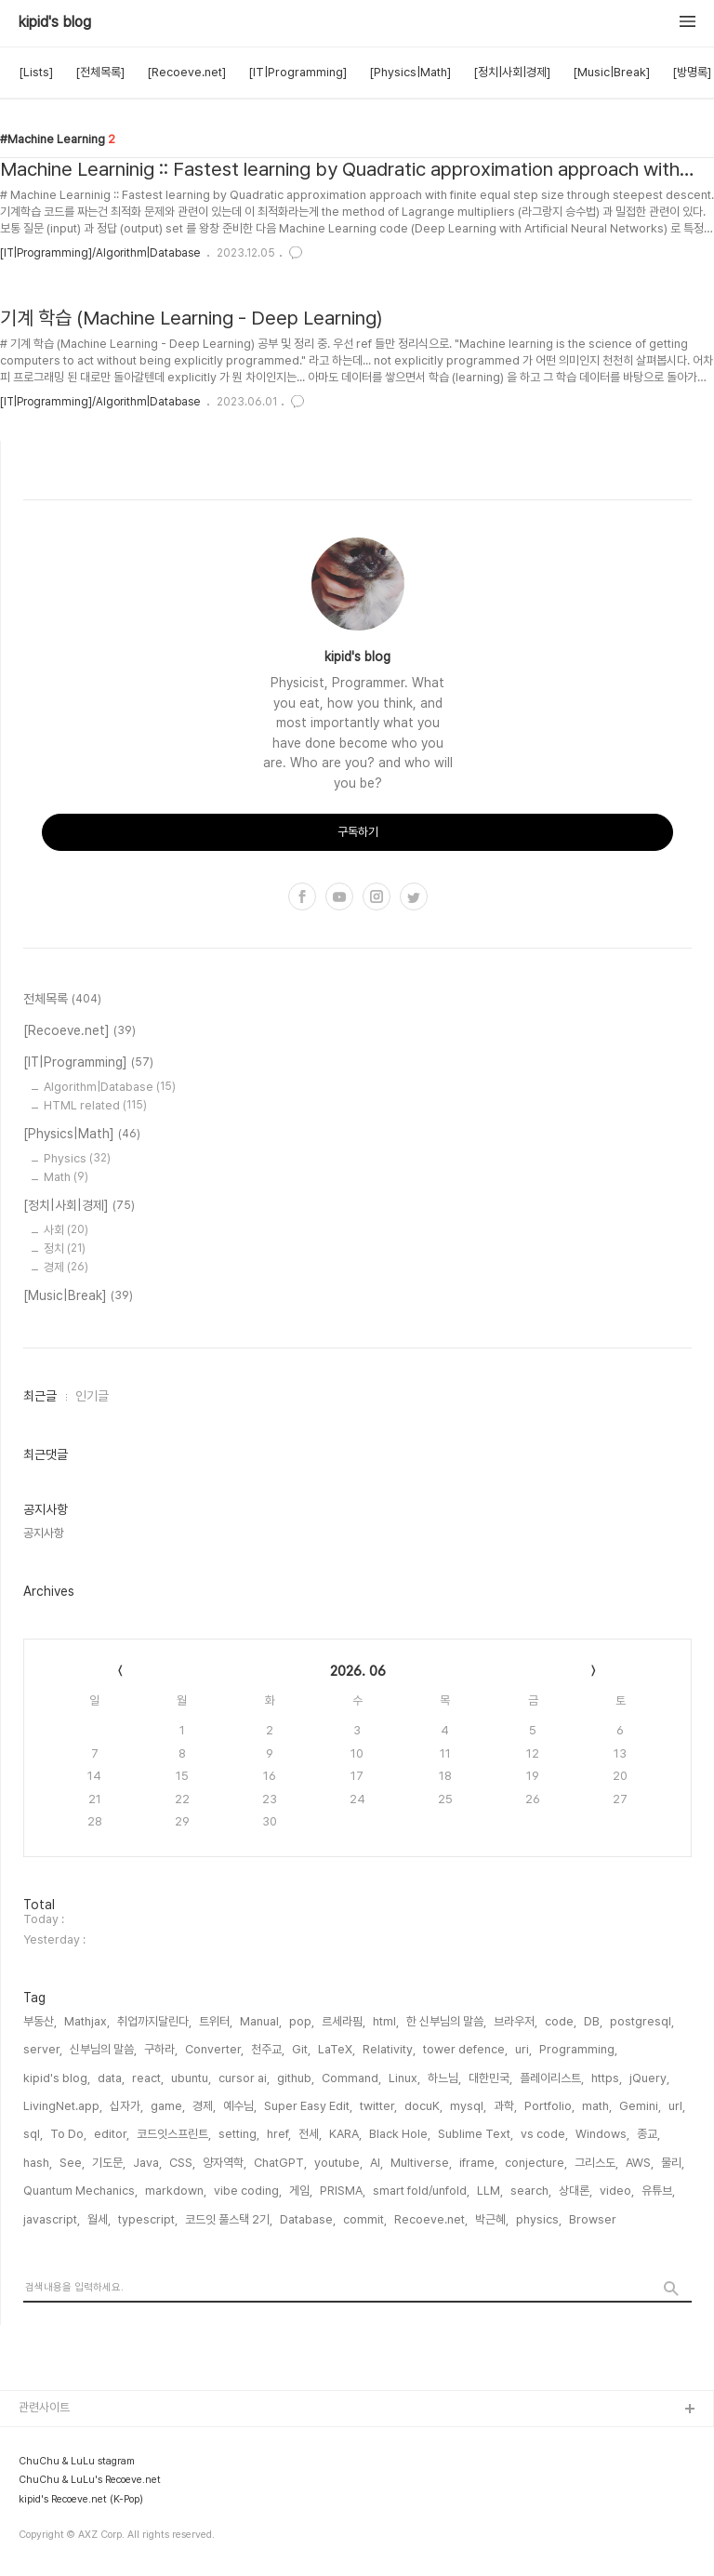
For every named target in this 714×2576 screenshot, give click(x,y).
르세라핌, (343, 2021)
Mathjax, (87, 2021)
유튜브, (658, 2191)
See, (72, 2163)
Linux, (404, 2078)
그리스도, (596, 2163)
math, (597, 2106)
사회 (66, 1230)
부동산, (40, 2021)
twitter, (378, 2106)
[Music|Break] (611, 72)
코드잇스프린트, (174, 2134)
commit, (365, 2219)
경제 (66, 1267)
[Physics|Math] (410, 72)
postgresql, (642, 2021)
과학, (505, 2106)
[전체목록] (100, 72)
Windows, (602, 2134)
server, (42, 2049)
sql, (33, 2134)
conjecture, (536, 2163)
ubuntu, (191, 2078)
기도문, (109, 2163)
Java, (147, 2163)
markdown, (175, 2191)
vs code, (544, 2134)
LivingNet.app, (62, 2106)
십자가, (126, 2106)
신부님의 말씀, (103, 2049)
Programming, (578, 2049)
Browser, (593, 2219)
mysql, (468, 2106)
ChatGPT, (280, 2163)
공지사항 (43, 1533)
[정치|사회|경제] (511, 72)
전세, (310, 2134)
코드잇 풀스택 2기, (228, 2219)
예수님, (240, 2106)
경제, (204, 2106)
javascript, (51, 2219)
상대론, (575, 2191)
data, (111, 2078)
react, (148, 2078)
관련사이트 (44, 2407)
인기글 (92, 1395)
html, (386, 2021)
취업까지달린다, (154, 2021)
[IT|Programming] (297, 72)
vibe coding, (248, 2191)
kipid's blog (55, 22)
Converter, (214, 2049)
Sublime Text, (475, 2134)
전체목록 (62, 999)
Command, (351, 2078)
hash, (37, 2163)
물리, (672, 2163)
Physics (77, 1158)
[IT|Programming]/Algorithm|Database (100, 252)
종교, (648, 2134)
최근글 (40, 1395)
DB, (593, 2021)
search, (530, 2191)
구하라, (161, 2049)
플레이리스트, (552, 2078)
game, (168, 2106)
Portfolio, (549, 2106)
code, (560, 2021)
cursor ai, (244, 2078)
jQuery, (649, 2078)
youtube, (338, 2163)
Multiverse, (421, 2163)
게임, (300, 2191)
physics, (539, 2219)
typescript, (148, 2219)
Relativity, (389, 2049)
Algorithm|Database (110, 1087)
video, (617, 2191)
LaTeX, (336, 2049)
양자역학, (224, 2163)
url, (676, 2106)
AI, (376, 2163)
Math (66, 1177)
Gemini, (640, 2106)
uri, (523, 2049)
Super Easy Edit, (308, 2106)
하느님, (444, 2078)
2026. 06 (358, 1671)
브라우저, (515, 2021)
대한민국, (490, 2078)
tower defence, (465, 2049)
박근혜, (492, 2219)
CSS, (182, 2163)
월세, (99, 2219)
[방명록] (691, 72)
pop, (301, 2021)
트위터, (215, 2021)
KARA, (345, 2134)
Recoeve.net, (431, 2219)
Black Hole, (399, 2134)
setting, (238, 2134)
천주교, (267, 2049)
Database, (308, 2219)
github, (295, 2078)
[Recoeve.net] (186, 72)
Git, (301, 2049)
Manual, (261, 2021)
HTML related (95, 1105)
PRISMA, (342, 2191)
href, (279, 2134)
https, (606, 2078)
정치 (65, 1248)
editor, (111, 2134)
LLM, (490, 2191)
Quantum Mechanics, (80, 2191)
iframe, (478, 2163)
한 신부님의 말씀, (446, 2021)
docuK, (423, 2106)
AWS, (640, 2163)
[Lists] (36, 72)
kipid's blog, (56, 2078)
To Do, (68, 2134)
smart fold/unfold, (421, 2191)
